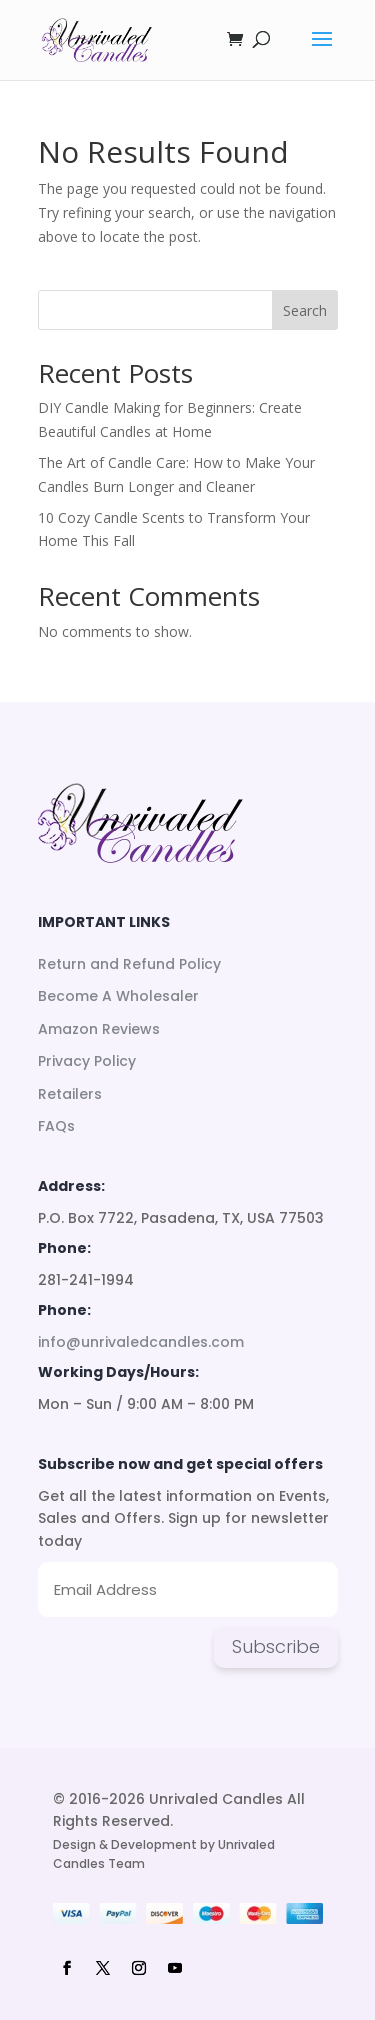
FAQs (56, 1126)
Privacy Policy (87, 1061)
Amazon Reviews (99, 1029)
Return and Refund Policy (129, 964)
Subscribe (276, 1646)
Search (305, 310)
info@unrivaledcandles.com (141, 1342)
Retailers (70, 1094)
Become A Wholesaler (118, 996)
